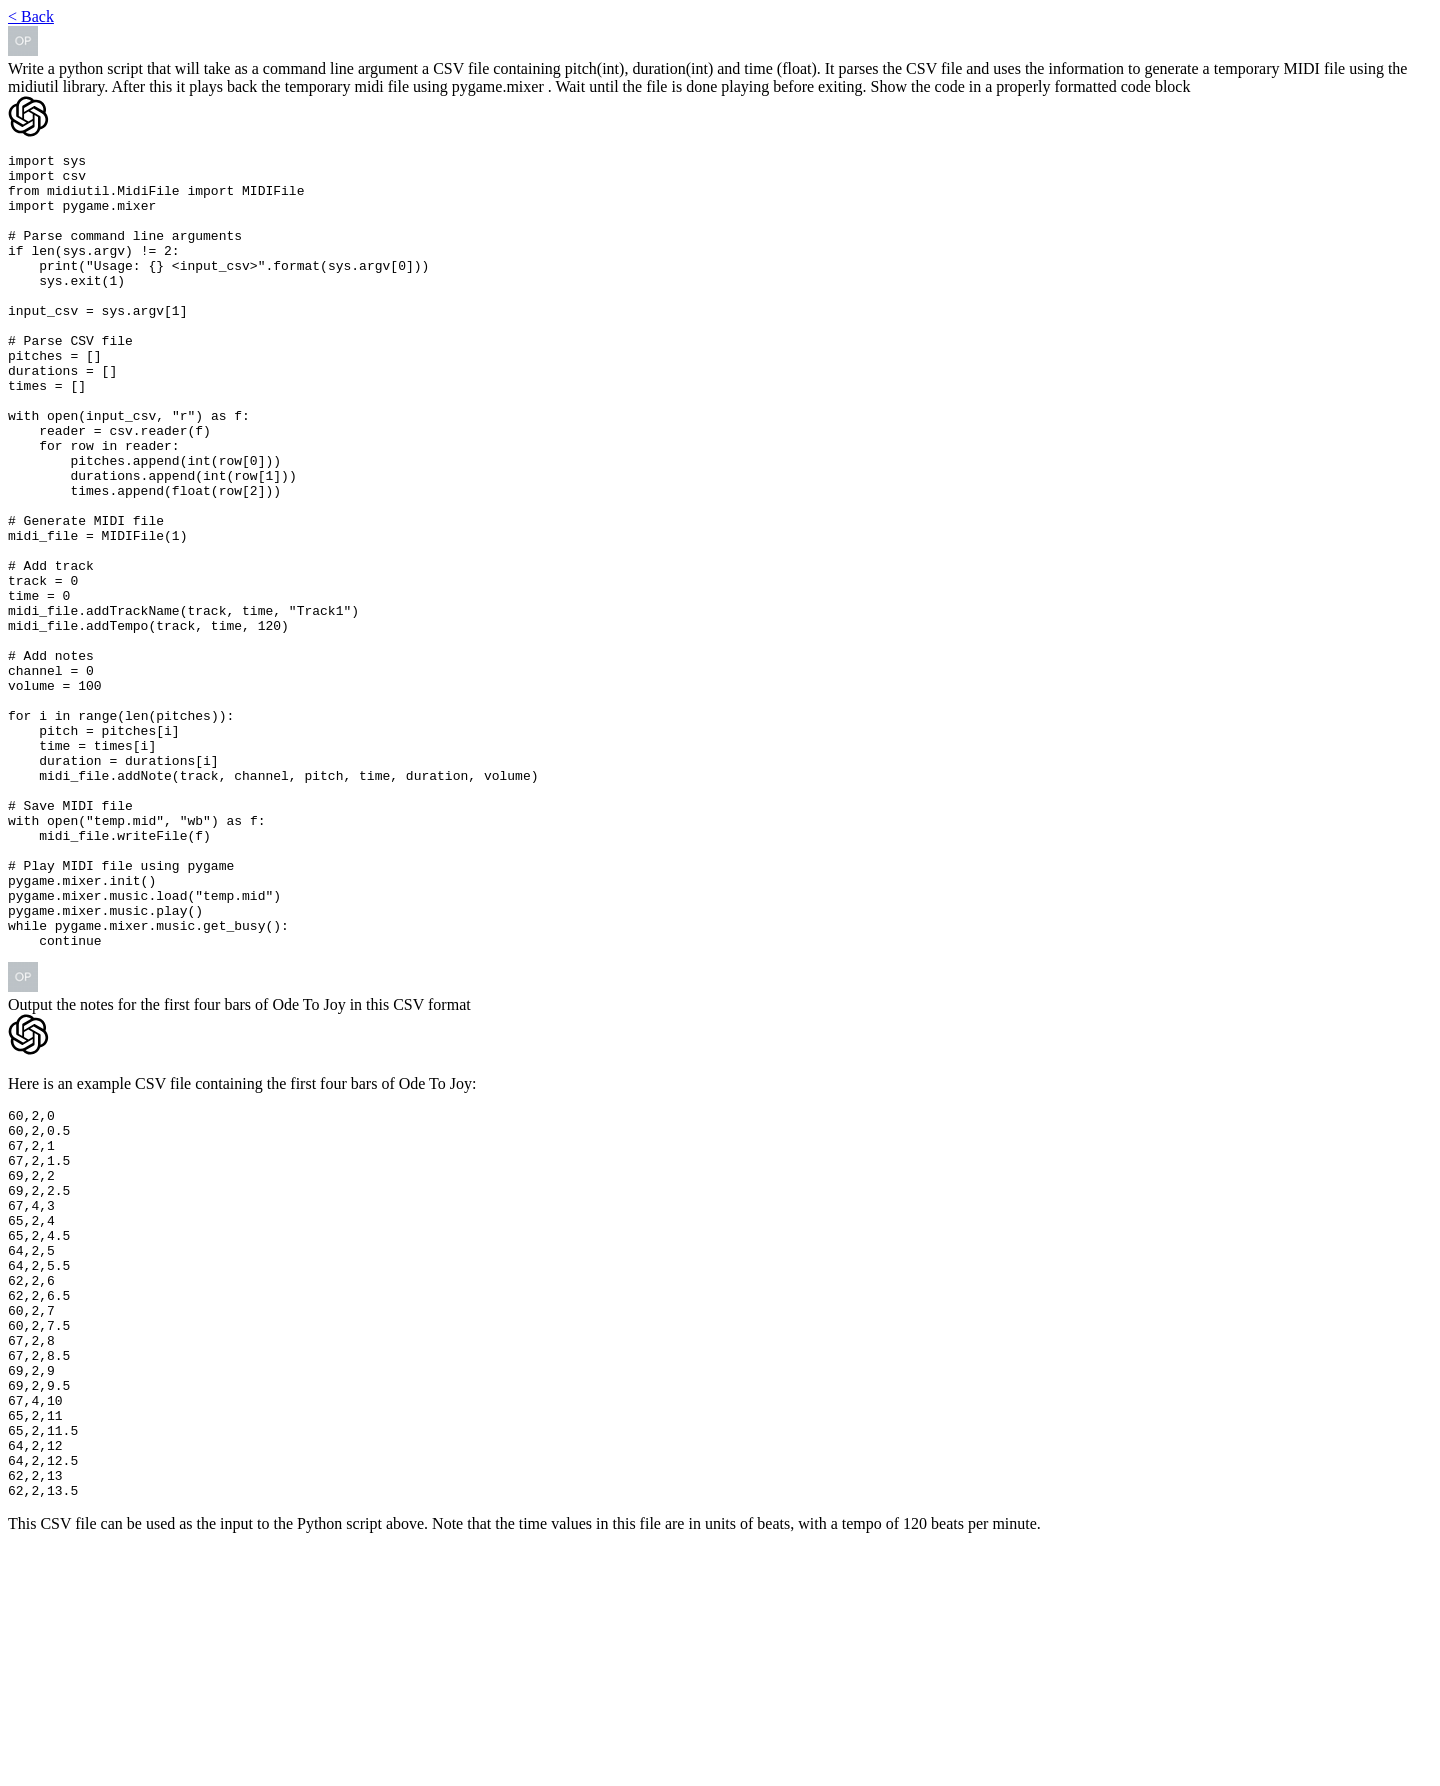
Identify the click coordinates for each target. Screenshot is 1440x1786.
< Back (31, 16)
